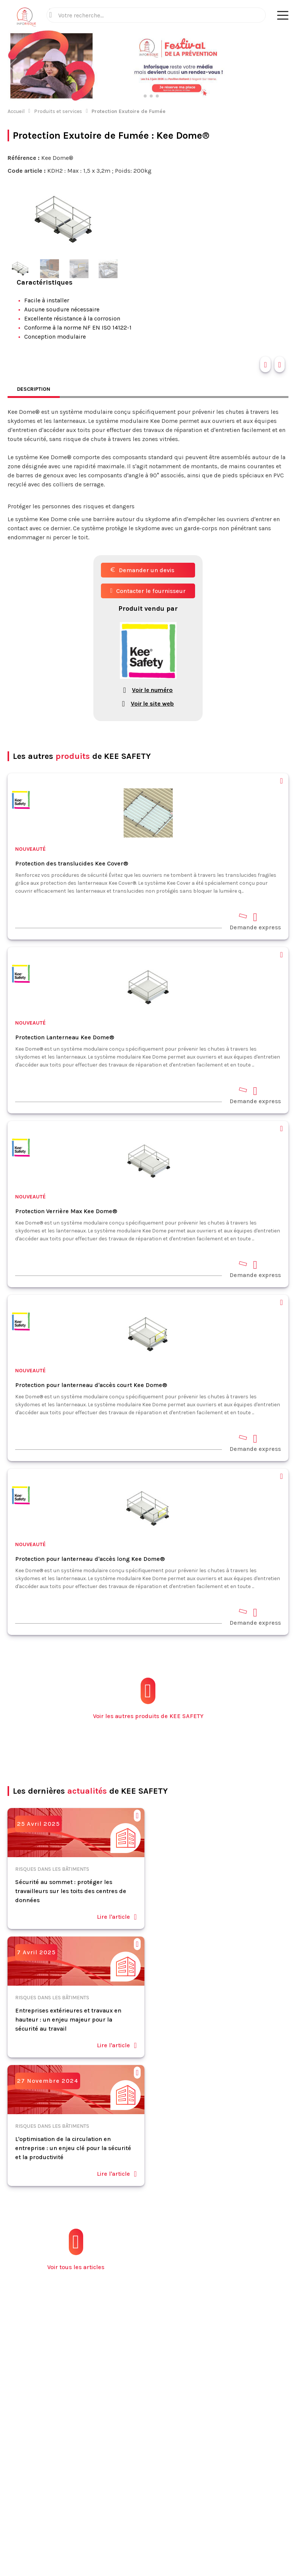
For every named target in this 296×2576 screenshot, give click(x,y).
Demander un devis (142, 570)
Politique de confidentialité (191, 2513)
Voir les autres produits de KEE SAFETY (148, 1699)
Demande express (255, 921)
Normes (132, 2408)
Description (33, 389)
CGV (143, 2513)
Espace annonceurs (147, 2430)
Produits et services (58, 111)
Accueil (16, 111)
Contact (131, 2419)
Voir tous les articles (75, 2250)
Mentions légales (109, 2513)
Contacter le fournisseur (148, 590)
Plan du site (137, 2441)
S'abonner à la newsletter (148, 2553)
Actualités (135, 2375)
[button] (283, 66)
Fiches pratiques (144, 2397)
